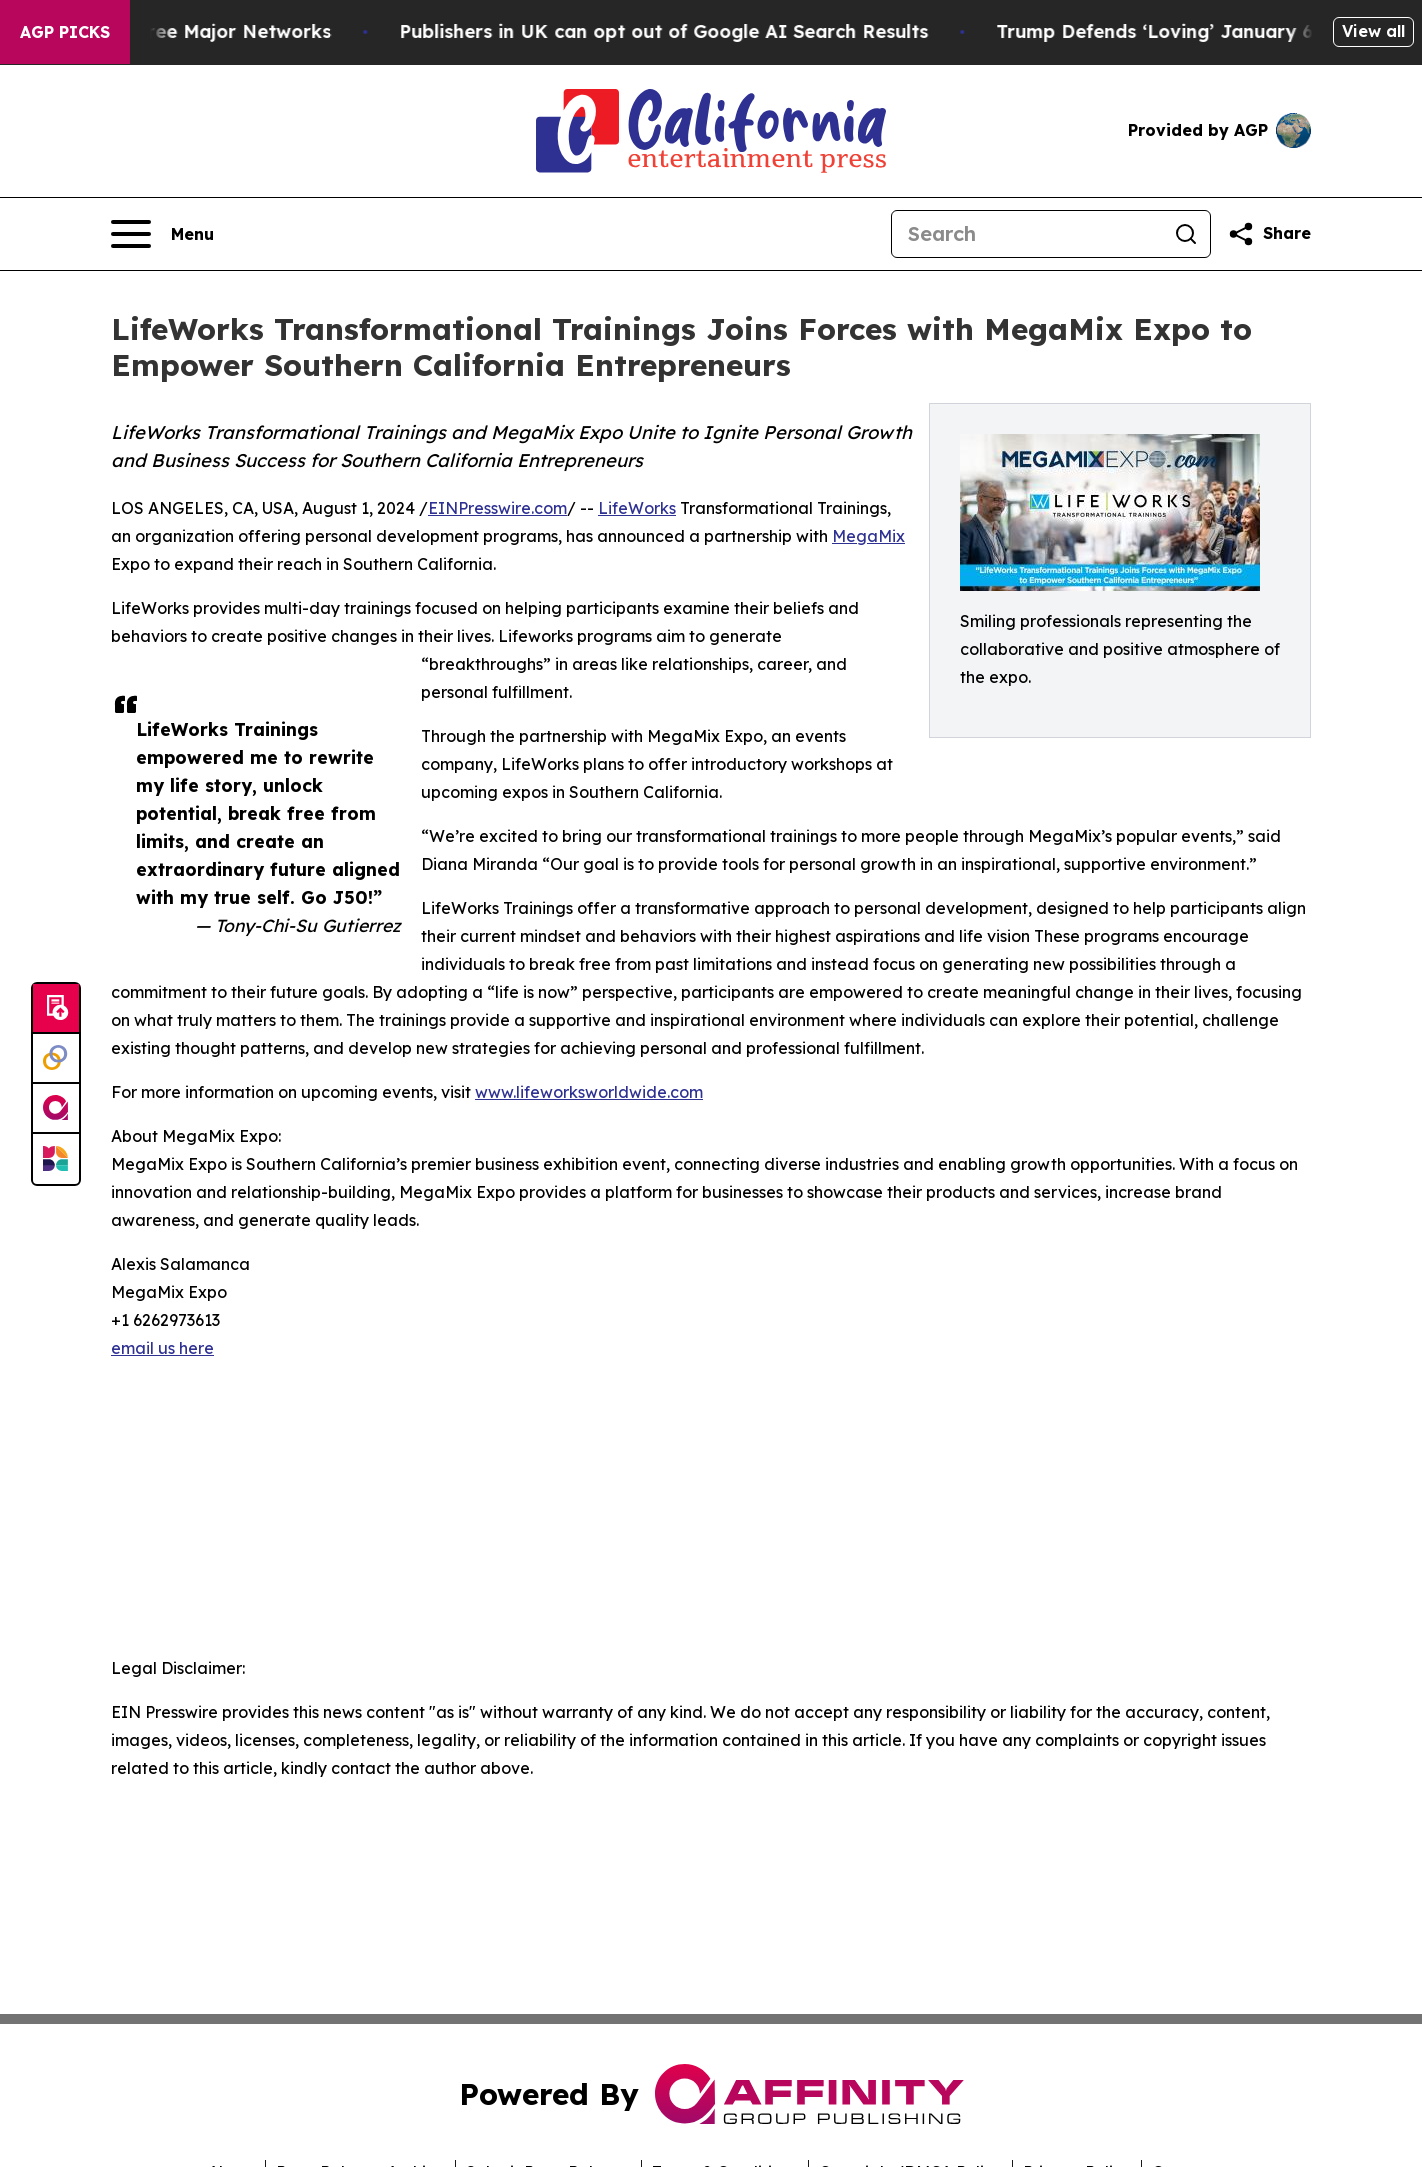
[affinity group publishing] (56, 1109)
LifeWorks (637, 508)
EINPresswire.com (497, 508)
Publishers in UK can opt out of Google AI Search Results (679, 31)
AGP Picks (65, 32)
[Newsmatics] (56, 1159)
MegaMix (868, 536)
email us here (162, 1348)
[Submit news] (56, 1009)
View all (1373, 31)
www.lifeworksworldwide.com (589, 1092)
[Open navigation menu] (162, 234)
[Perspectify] (56, 1059)
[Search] (1027, 234)
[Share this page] (1269, 234)
